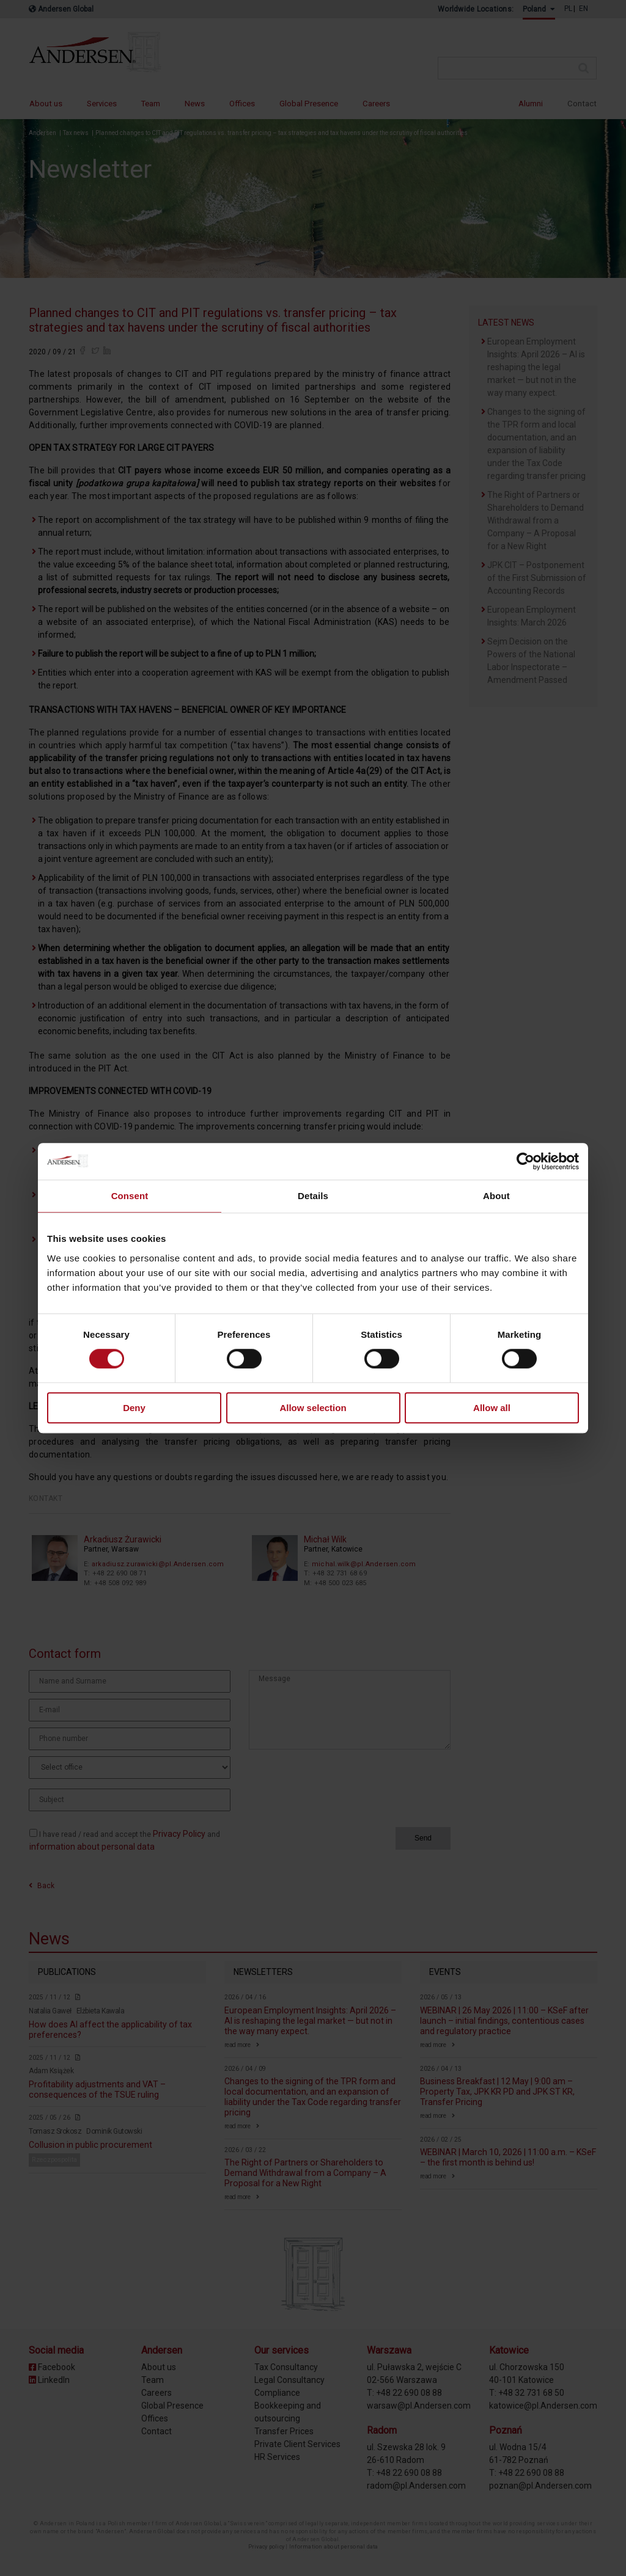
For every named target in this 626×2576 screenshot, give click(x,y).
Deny (134, 1408)
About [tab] (496, 1196)
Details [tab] (313, 1196)
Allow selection (312, 1408)
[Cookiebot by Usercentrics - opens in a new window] (525, 1161)
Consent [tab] (130, 1196)
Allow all (491, 1408)
